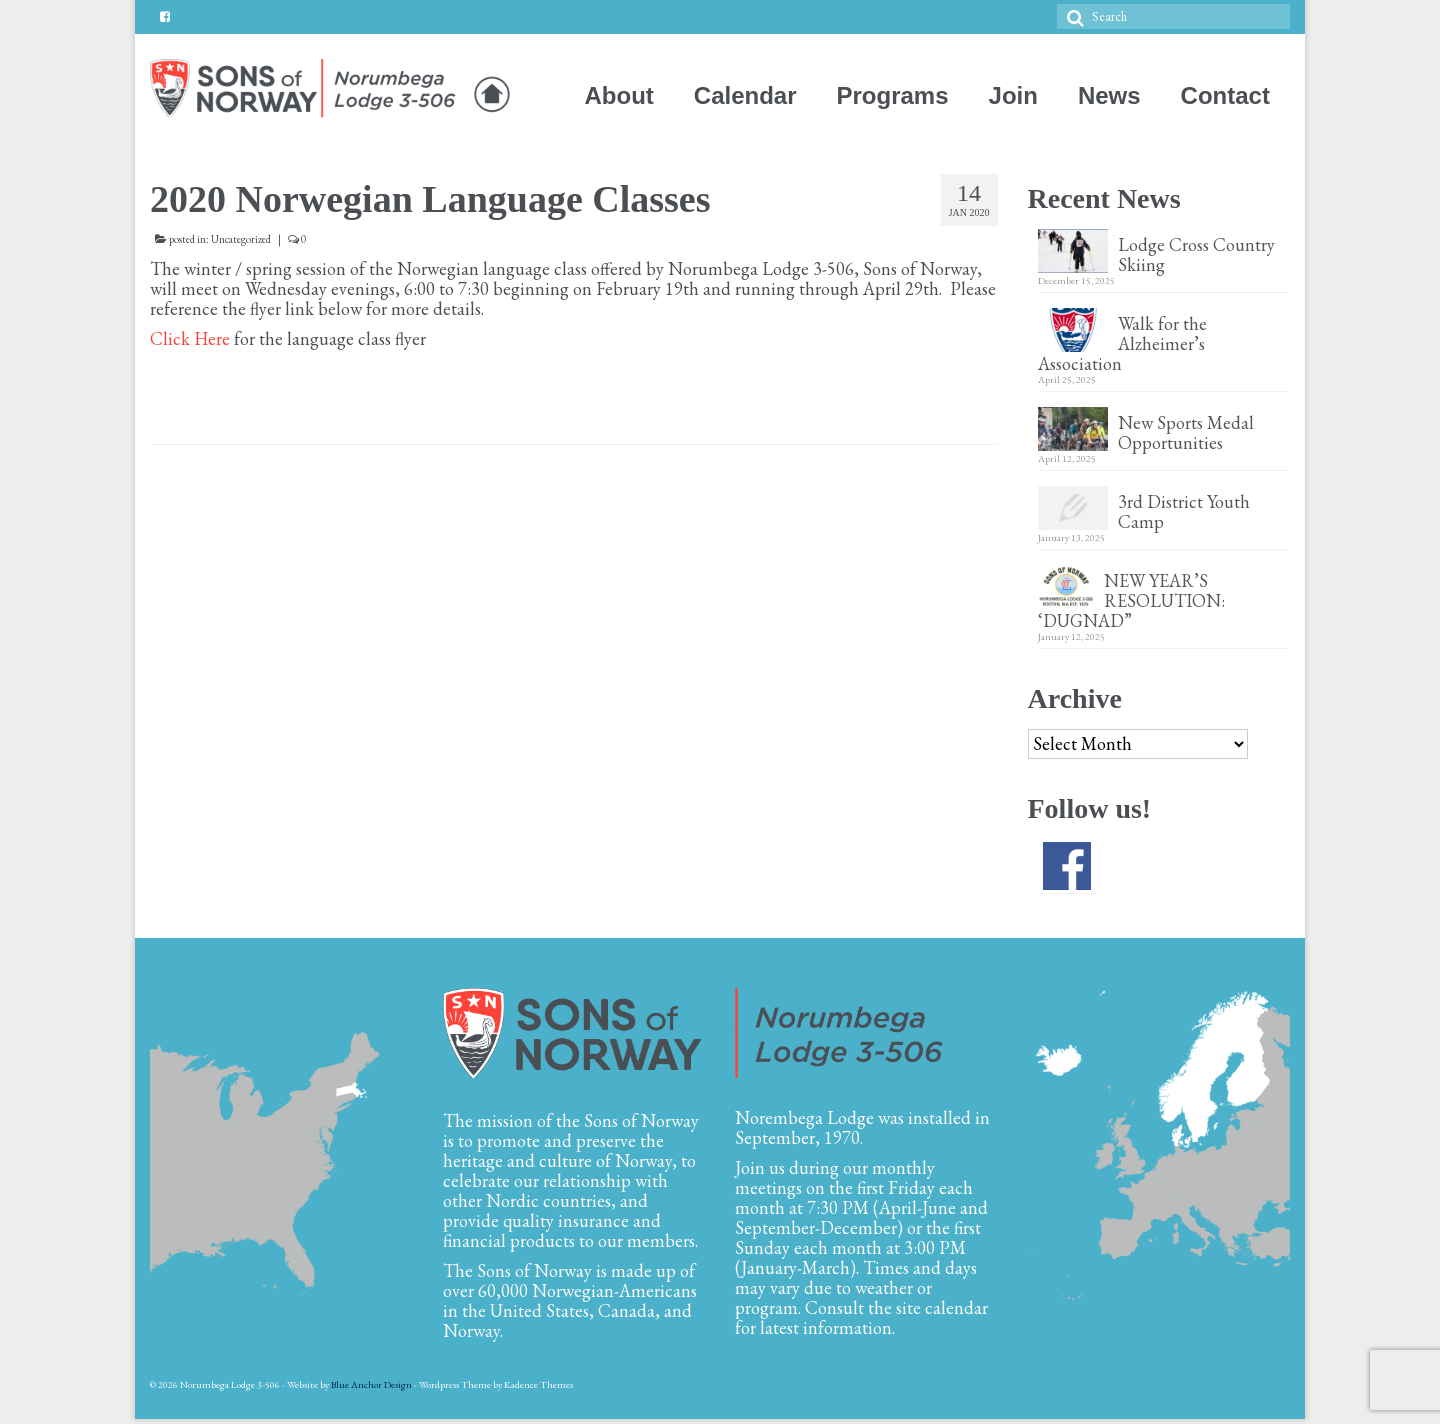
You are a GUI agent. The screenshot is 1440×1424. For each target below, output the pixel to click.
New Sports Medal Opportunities (1186, 432)
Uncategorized (241, 239)
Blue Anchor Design (371, 1384)
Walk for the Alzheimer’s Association (1122, 343)
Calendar (745, 95)
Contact (1225, 95)
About (619, 95)
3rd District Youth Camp (1184, 511)
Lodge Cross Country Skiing (1196, 254)
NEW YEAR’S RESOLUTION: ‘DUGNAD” (1133, 600)
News (1109, 95)
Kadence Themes (538, 1384)
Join (1013, 95)
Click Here (190, 338)
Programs (893, 95)
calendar (956, 1307)
